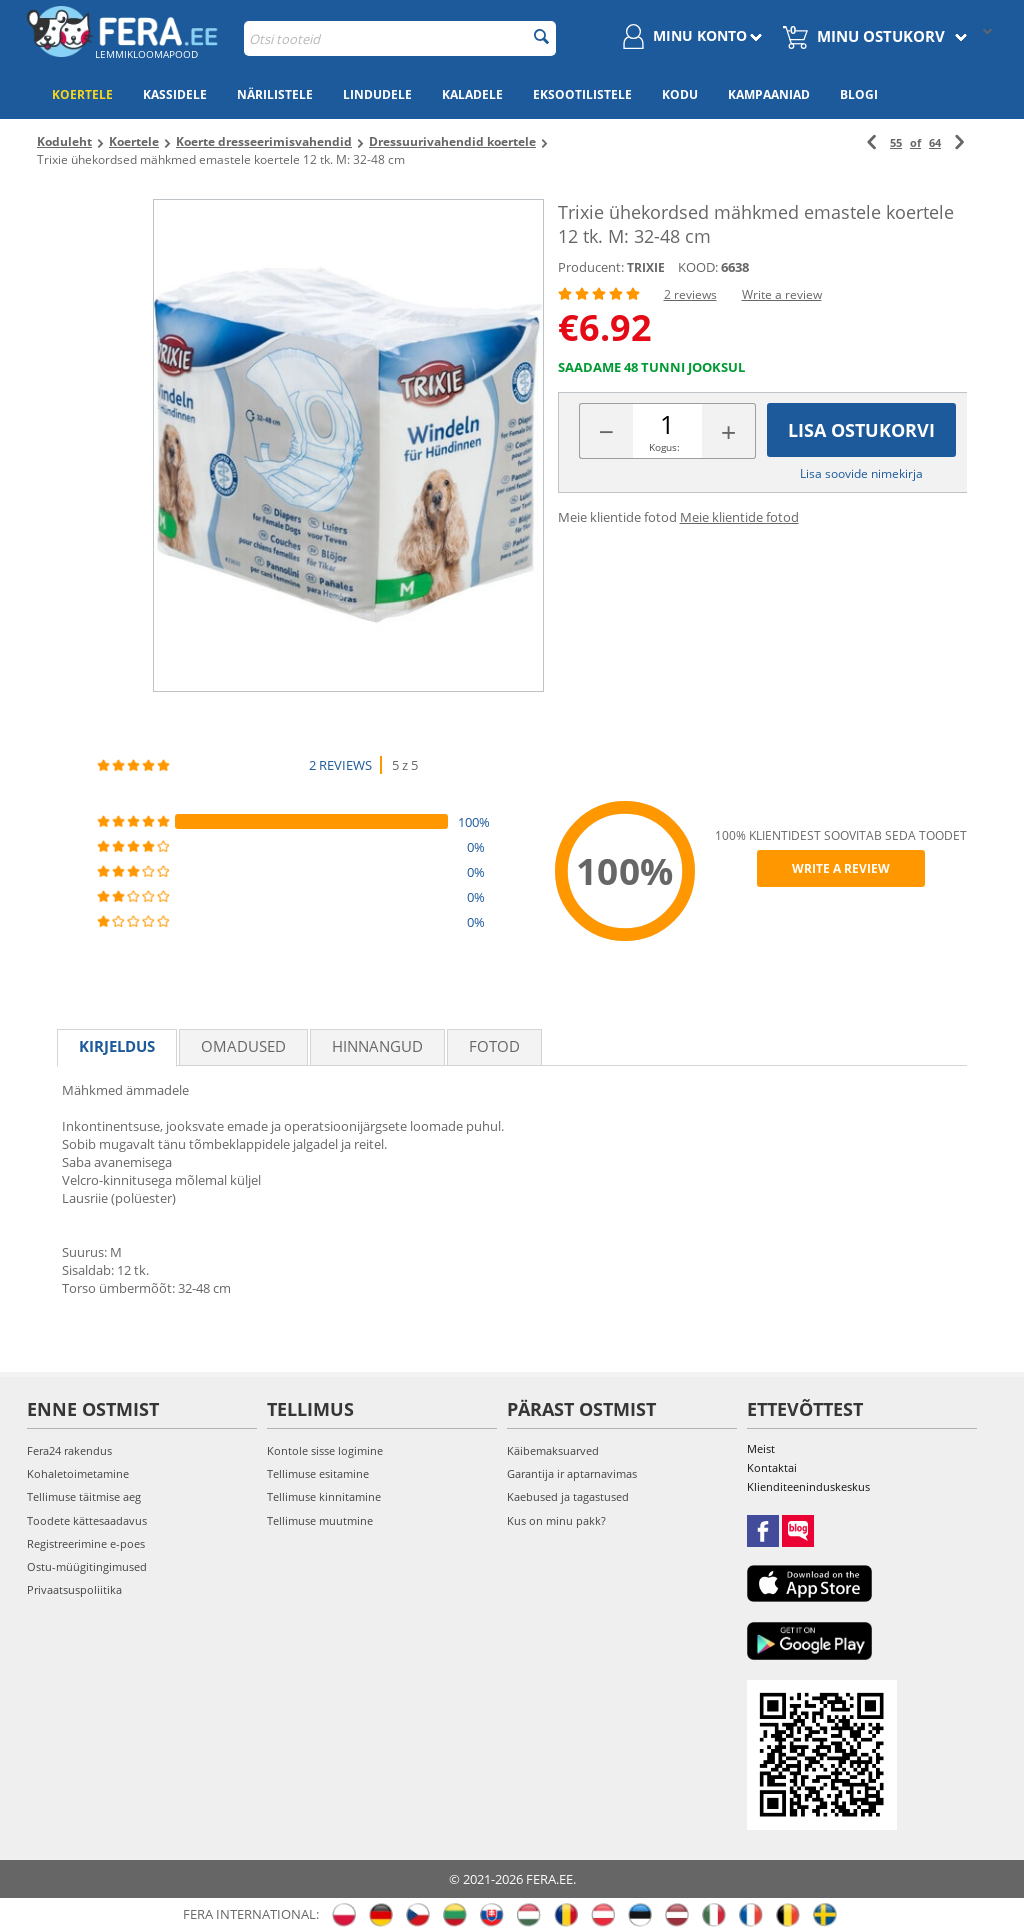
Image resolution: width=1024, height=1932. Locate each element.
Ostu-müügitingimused (87, 1566)
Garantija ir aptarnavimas (572, 1473)
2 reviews (690, 294)
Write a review (782, 294)
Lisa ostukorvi (861, 430)
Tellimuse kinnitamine (324, 1496)
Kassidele (175, 94)
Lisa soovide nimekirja (861, 473)
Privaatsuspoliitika (74, 1589)
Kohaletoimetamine (78, 1473)
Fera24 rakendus (69, 1450)
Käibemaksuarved (553, 1450)
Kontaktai (772, 1467)
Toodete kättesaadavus (87, 1520)
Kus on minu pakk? (556, 1520)
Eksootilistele (582, 94)
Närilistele (275, 94)
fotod (494, 1046)
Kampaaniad (769, 94)
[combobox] (400, 38)
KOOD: (698, 267)
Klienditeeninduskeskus (808, 1486)
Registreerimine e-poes (86, 1543)
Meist (761, 1448)
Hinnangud (377, 1046)
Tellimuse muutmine (320, 1520)
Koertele (82, 94)
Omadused (243, 1046)
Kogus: (664, 447)
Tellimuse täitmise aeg (84, 1496)
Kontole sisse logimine (325, 1450)
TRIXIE (646, 267)
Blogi (859, 94)
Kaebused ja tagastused (568, 1496)
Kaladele (472, 94)
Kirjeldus (117, 1046)
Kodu (680, 94)
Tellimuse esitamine (318, 1473)
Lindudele (377, 94)
